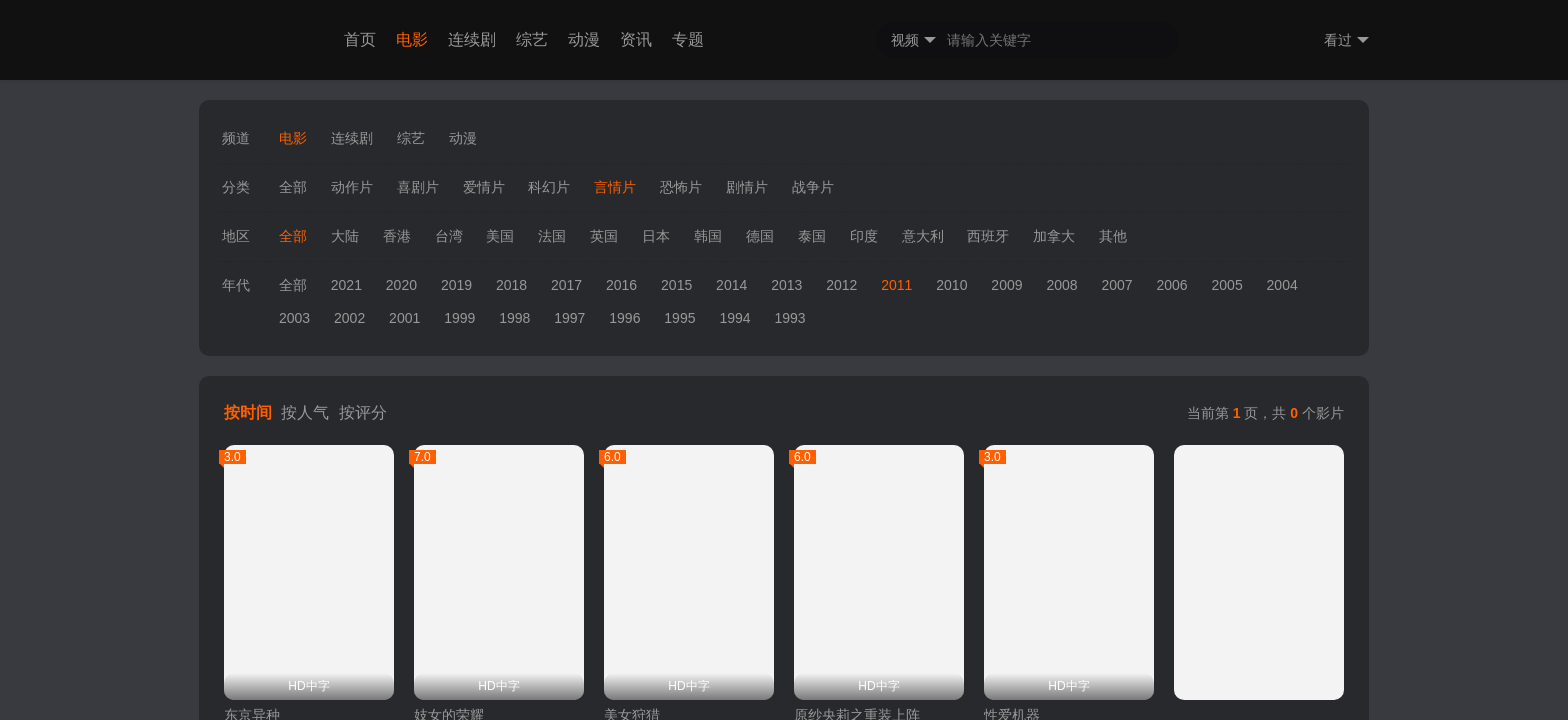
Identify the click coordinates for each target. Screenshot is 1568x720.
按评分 (363, 412)
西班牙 (988, 236)
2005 (1227, 285)
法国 (552, 236)
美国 (500, 236)
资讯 (636, 39)
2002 (349, 318)
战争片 (813, 187)
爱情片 (484, 187)
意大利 (923, 236)
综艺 (532, 39)
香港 (397, 236)
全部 (293, 187)
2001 (404, 318)
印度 (864, 236)
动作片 (352, 187)
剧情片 (747, 187)
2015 (676, 285)
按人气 (305, 412)
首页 (360, 39)
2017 (566, 285)
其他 (1113, 236)
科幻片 (549, 187)
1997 (569, 318)
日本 (656, 236)
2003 (294, 318)
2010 (951, 285)
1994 (734, 318)
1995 (679, 318)
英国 (604, 236)
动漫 (584, 39)
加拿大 (1054, 236)
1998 (514, 318)
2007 (1116, 285)
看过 (1346, 40)
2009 (1006, 285)
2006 (1171, 285)
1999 (459, 318)
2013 (786, 285)
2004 (1282, 285)
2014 (731, 285)
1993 (789, 318)
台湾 (449, 236)
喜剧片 (418, 187)
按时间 (248, 412)
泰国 (812, 236)
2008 (1061, 285)
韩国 (708, 236)
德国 (760, 236)
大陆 (345, 236)
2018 (511, 285)
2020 (401, 285)
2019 (456, 285)
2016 (621, 285)
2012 (841, 285)
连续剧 (472, 39)
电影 (412, 39)
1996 (624, 318)
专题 (688, 39)
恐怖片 (681, 187)
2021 (346, 285)
